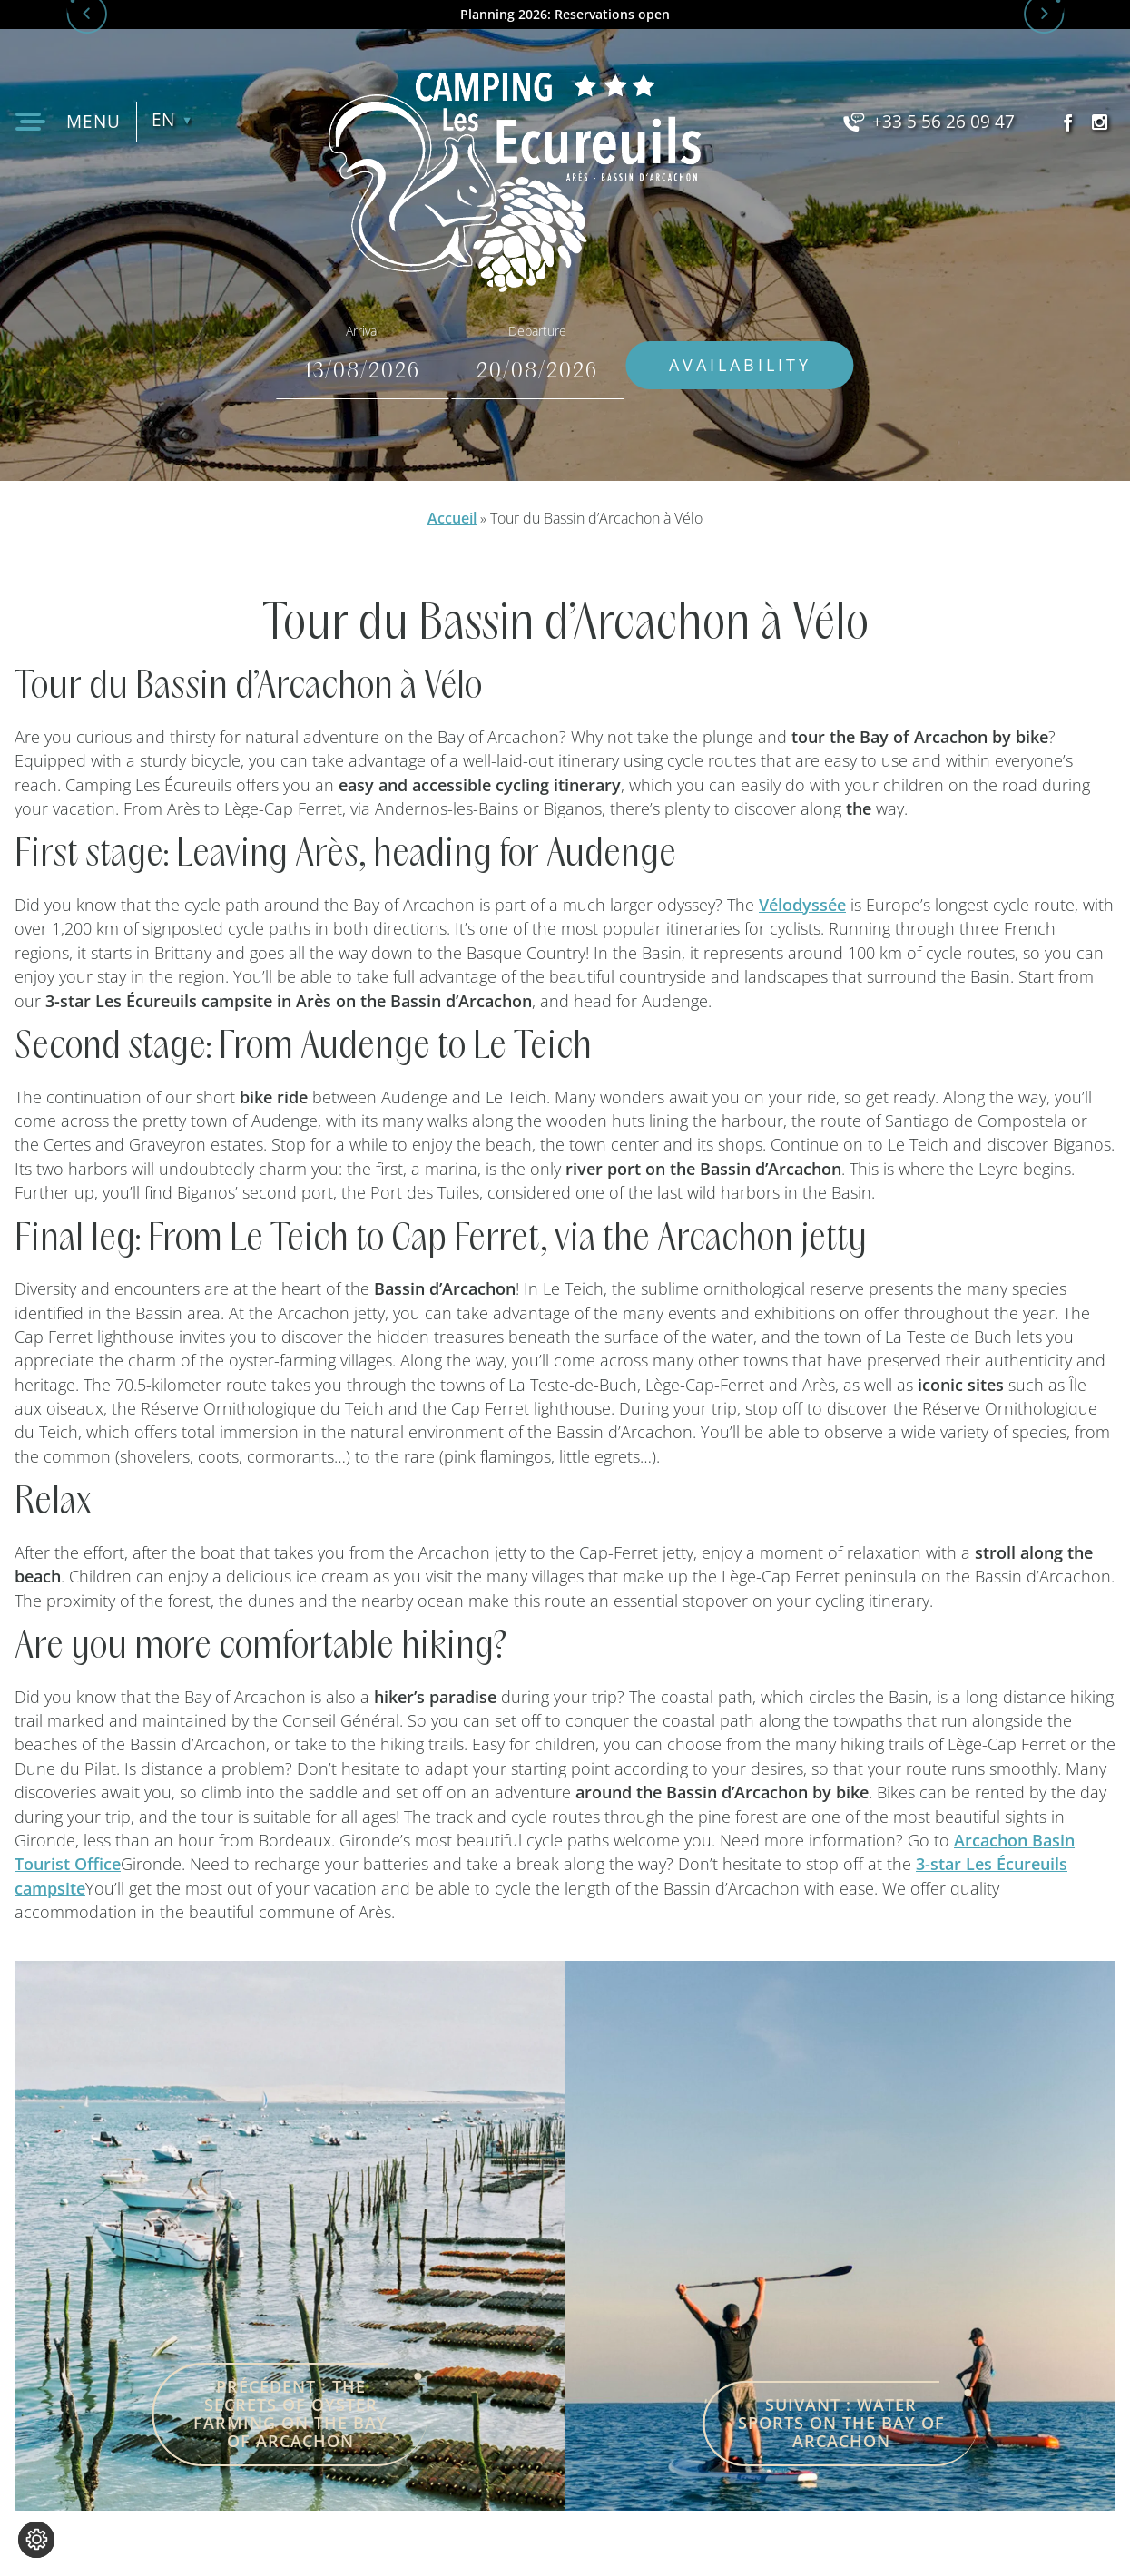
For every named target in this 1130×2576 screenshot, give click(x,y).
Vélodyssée (802, 905)
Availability (781, 365)
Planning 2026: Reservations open (565, 14)
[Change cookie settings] (36, 2540)
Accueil (452, 518)
